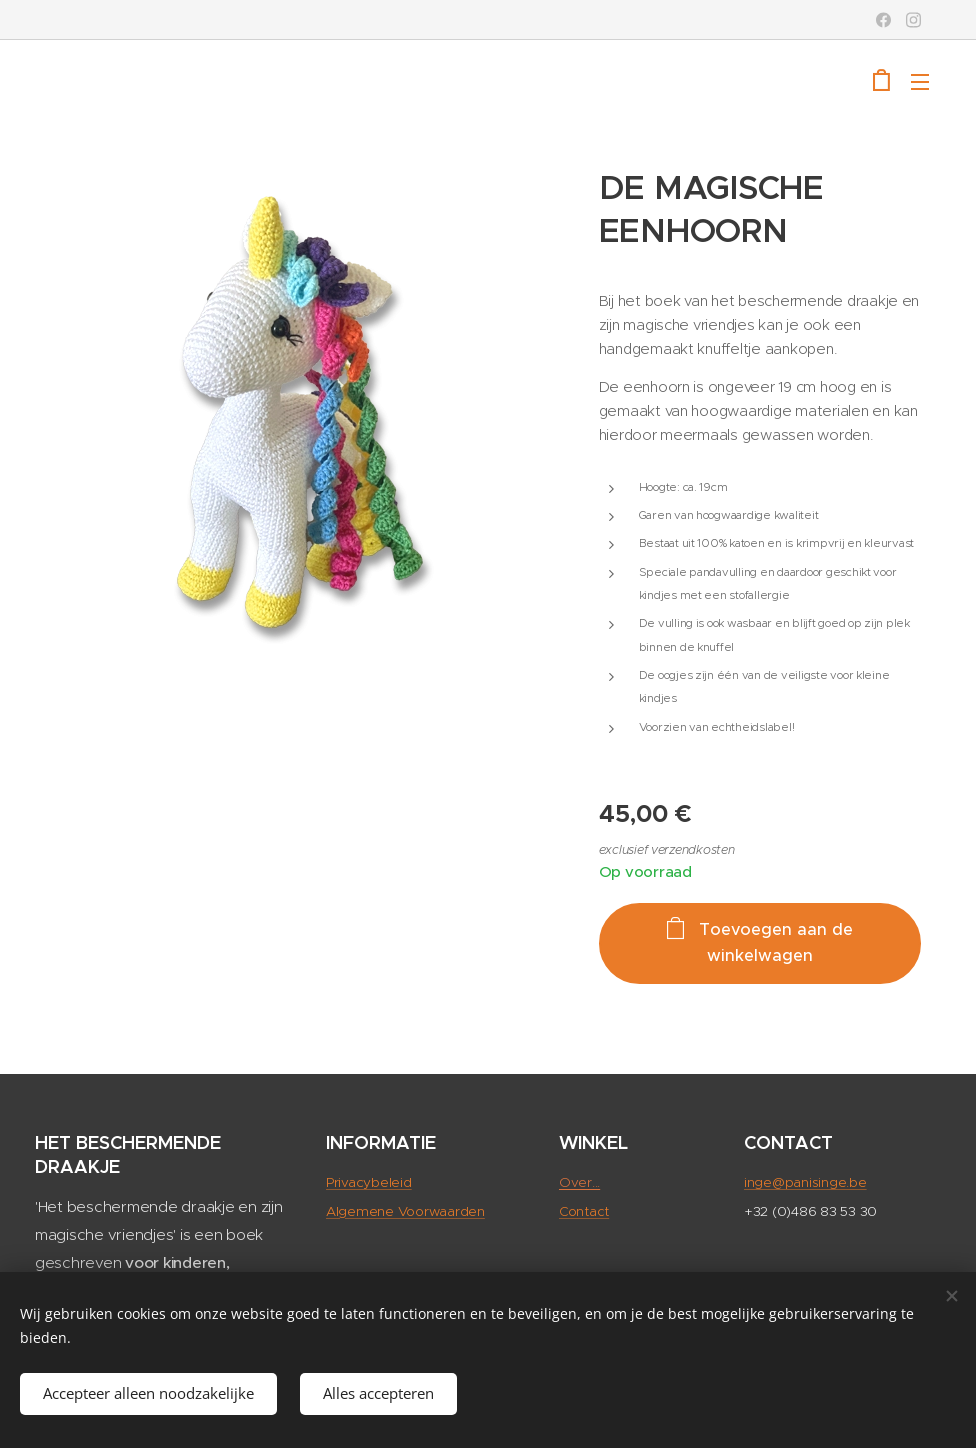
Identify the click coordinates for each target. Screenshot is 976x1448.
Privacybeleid (369, 1182)
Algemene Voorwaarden (405, 1210)
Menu (920, 82)
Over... (579, 1182)
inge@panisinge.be (805, 1182)
